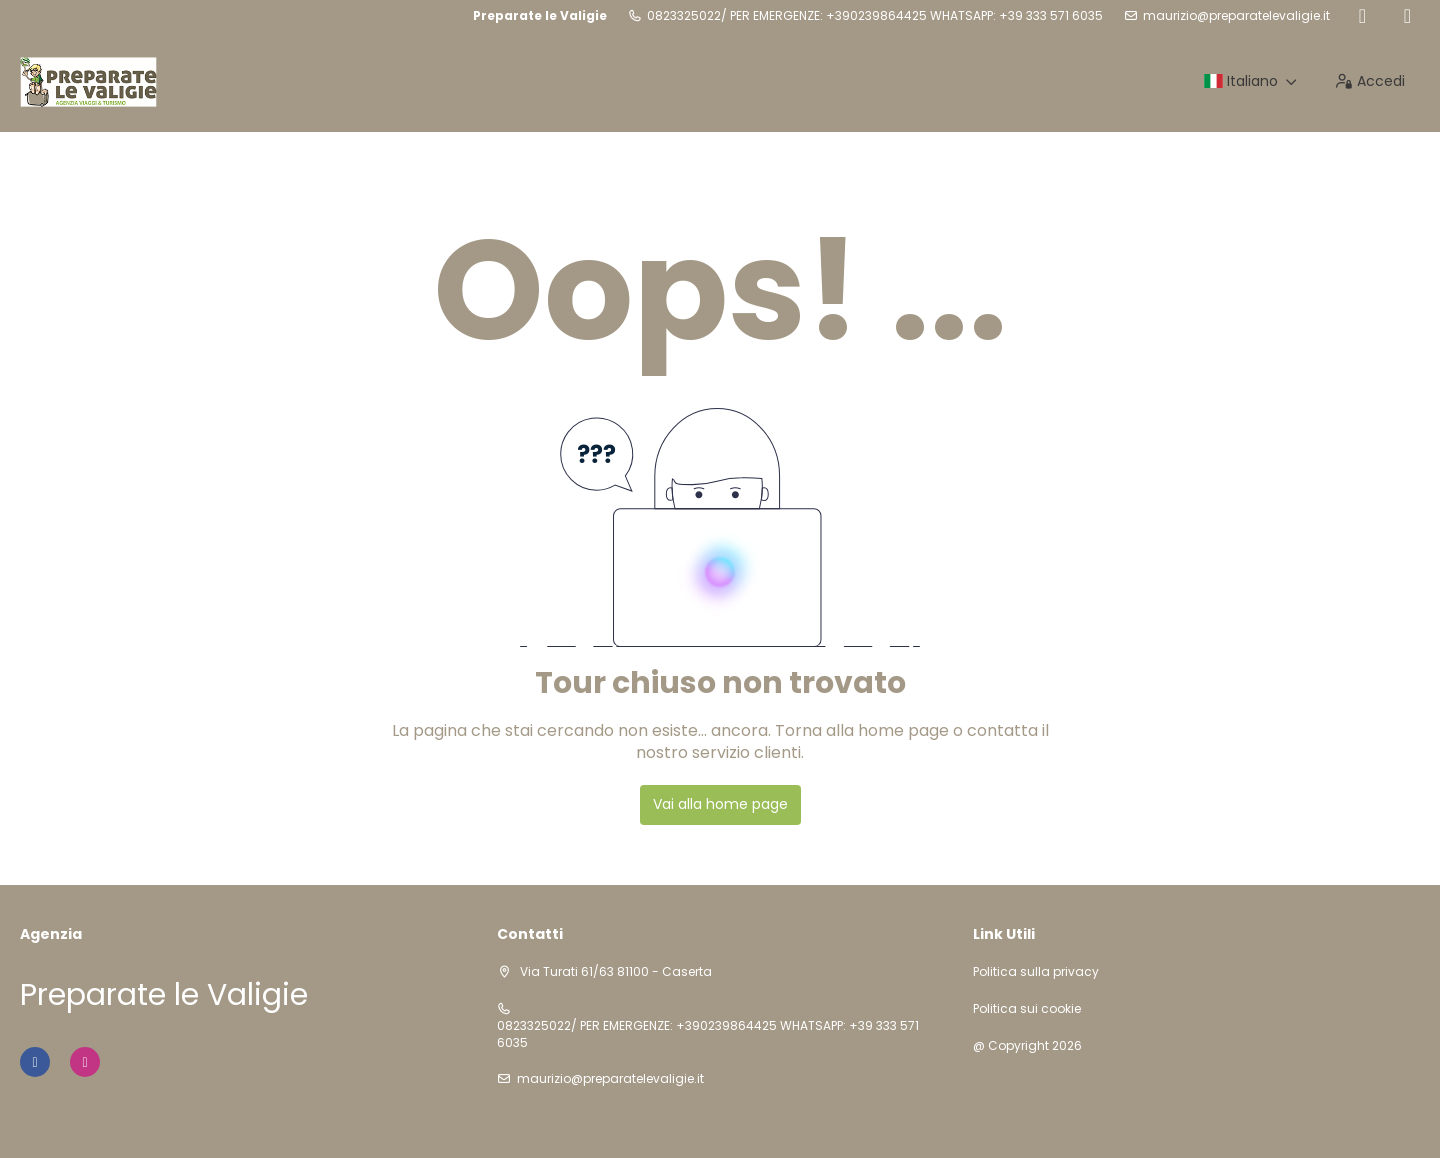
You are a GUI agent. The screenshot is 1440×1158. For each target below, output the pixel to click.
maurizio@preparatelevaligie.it (1236, 16)
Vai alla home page (720, 804)
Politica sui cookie (1027, 1009)
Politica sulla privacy (1036, 972)
